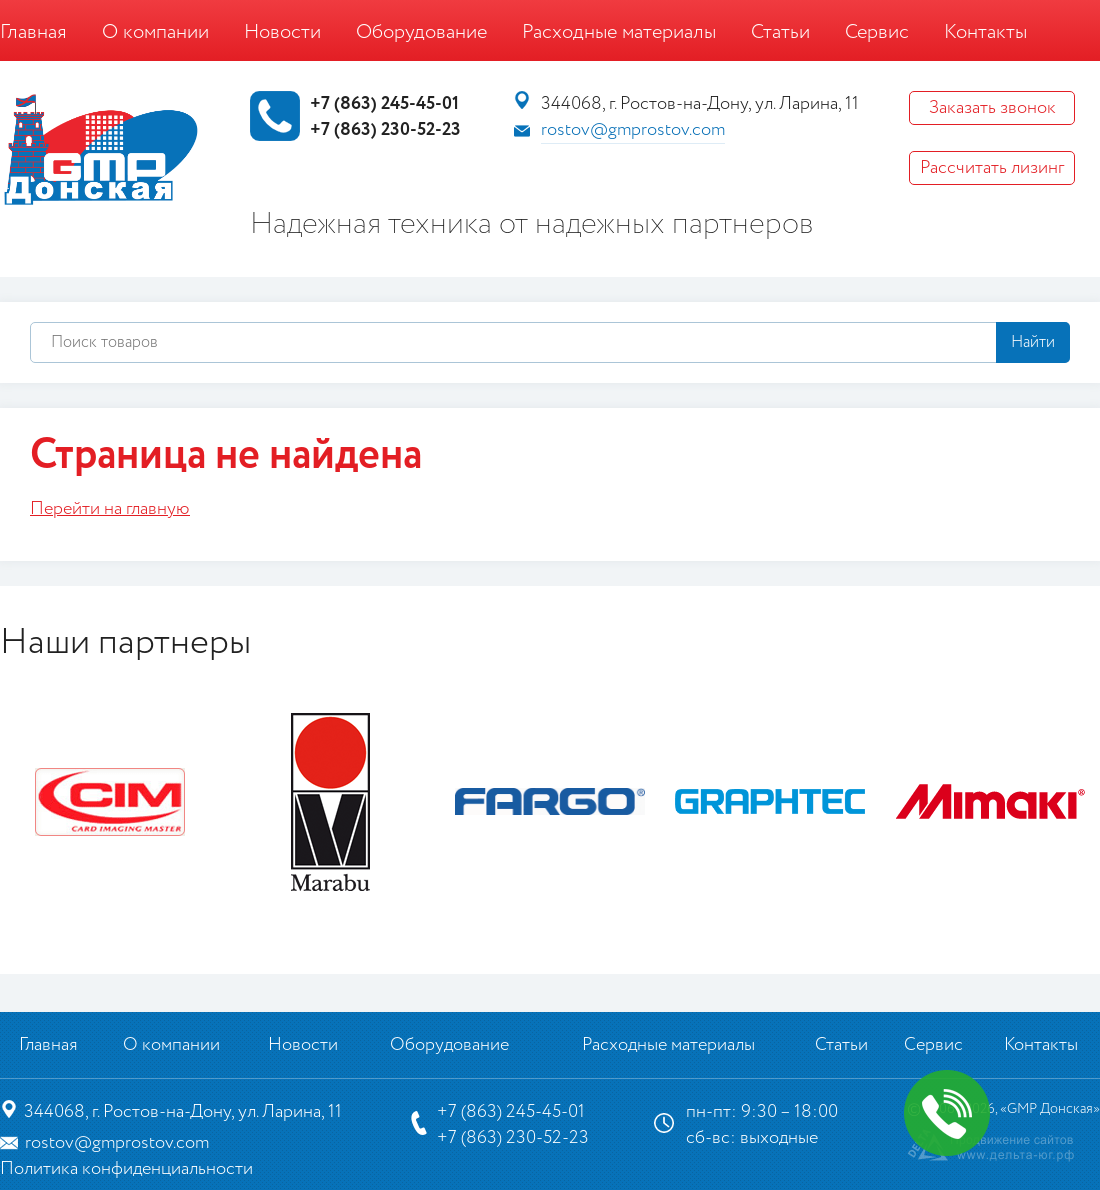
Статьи (780, 32)
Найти (1033, 342)
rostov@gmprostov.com (633, 130)
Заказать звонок (992, 108)
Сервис (877, 32)
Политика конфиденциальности (126, 1169)
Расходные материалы (619, 32)
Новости (282, 32)
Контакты (985, 32)
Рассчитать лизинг (992, 168)
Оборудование (421, 32)
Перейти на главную (110, 509)
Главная (33, 32)
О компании (155, 32)
